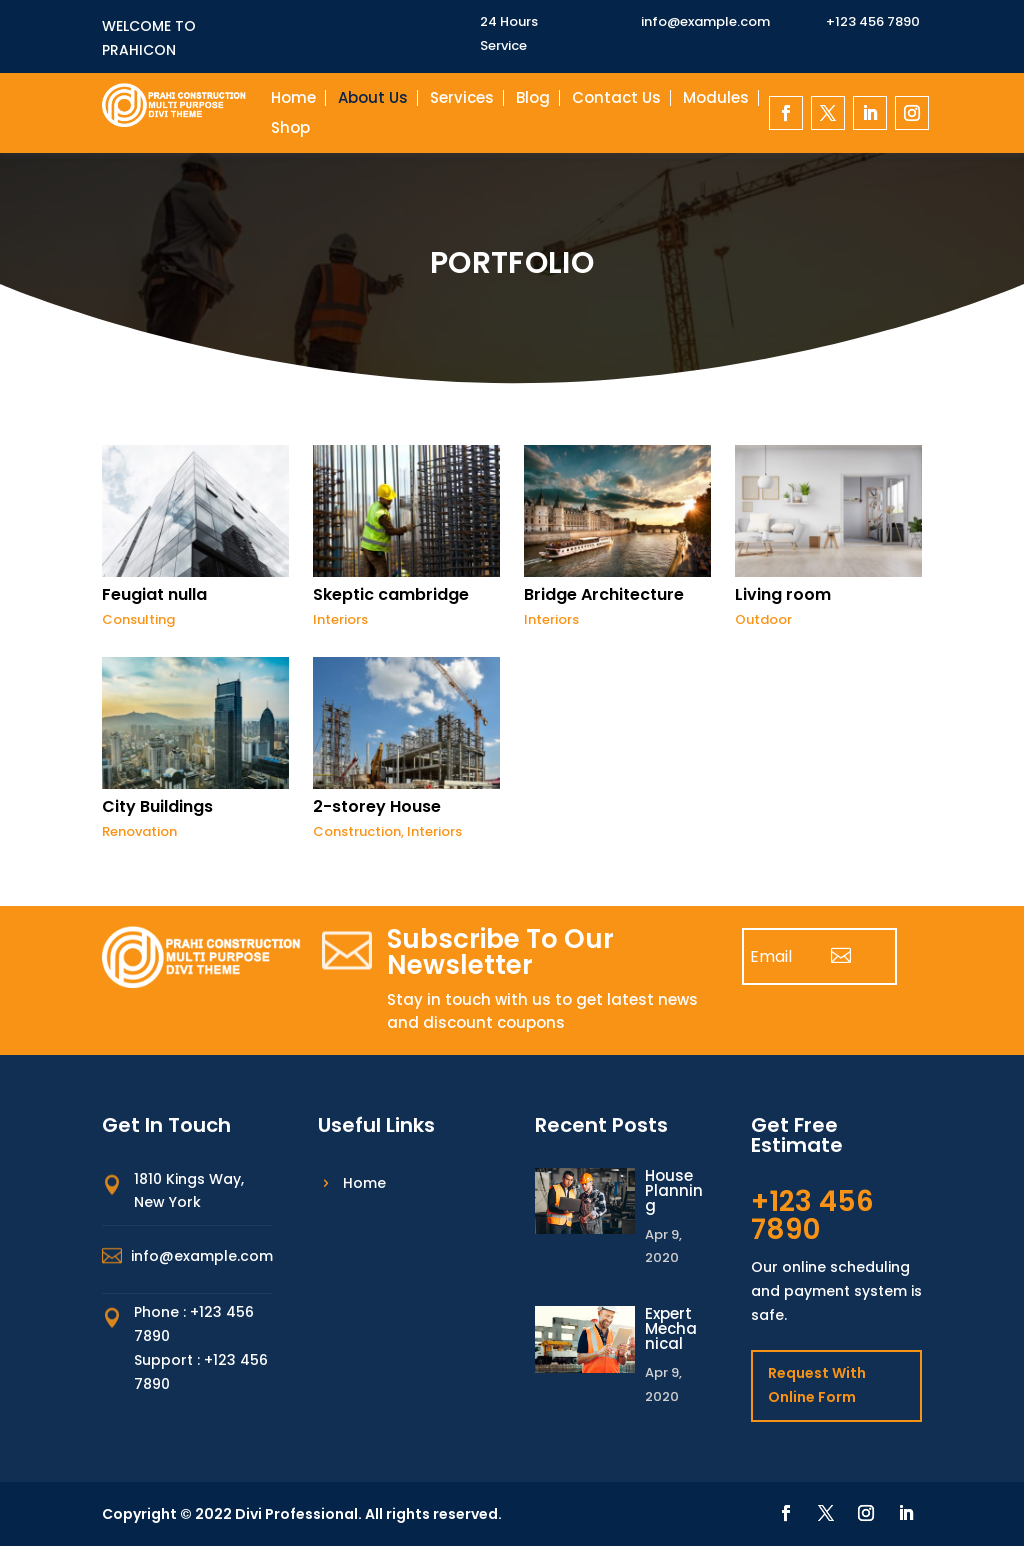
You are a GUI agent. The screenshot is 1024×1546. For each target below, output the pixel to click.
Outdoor (763, 619)
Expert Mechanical (671, 1328)
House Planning (674, 1190)
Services (462, 99)
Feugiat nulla (154, 594)
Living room (783, 594)
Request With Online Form (817, 1385)
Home (293, 99)
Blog (533, 99)
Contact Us (616, 99)
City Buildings (157, 806)
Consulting (138, 619)
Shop (290, 129)
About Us (373, 99)
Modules (716, 99)
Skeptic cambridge (391, 594)
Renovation (139, 831)
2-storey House (377, 806)
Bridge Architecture (604, 594)
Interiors (340, 619)
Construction (357, 831)
